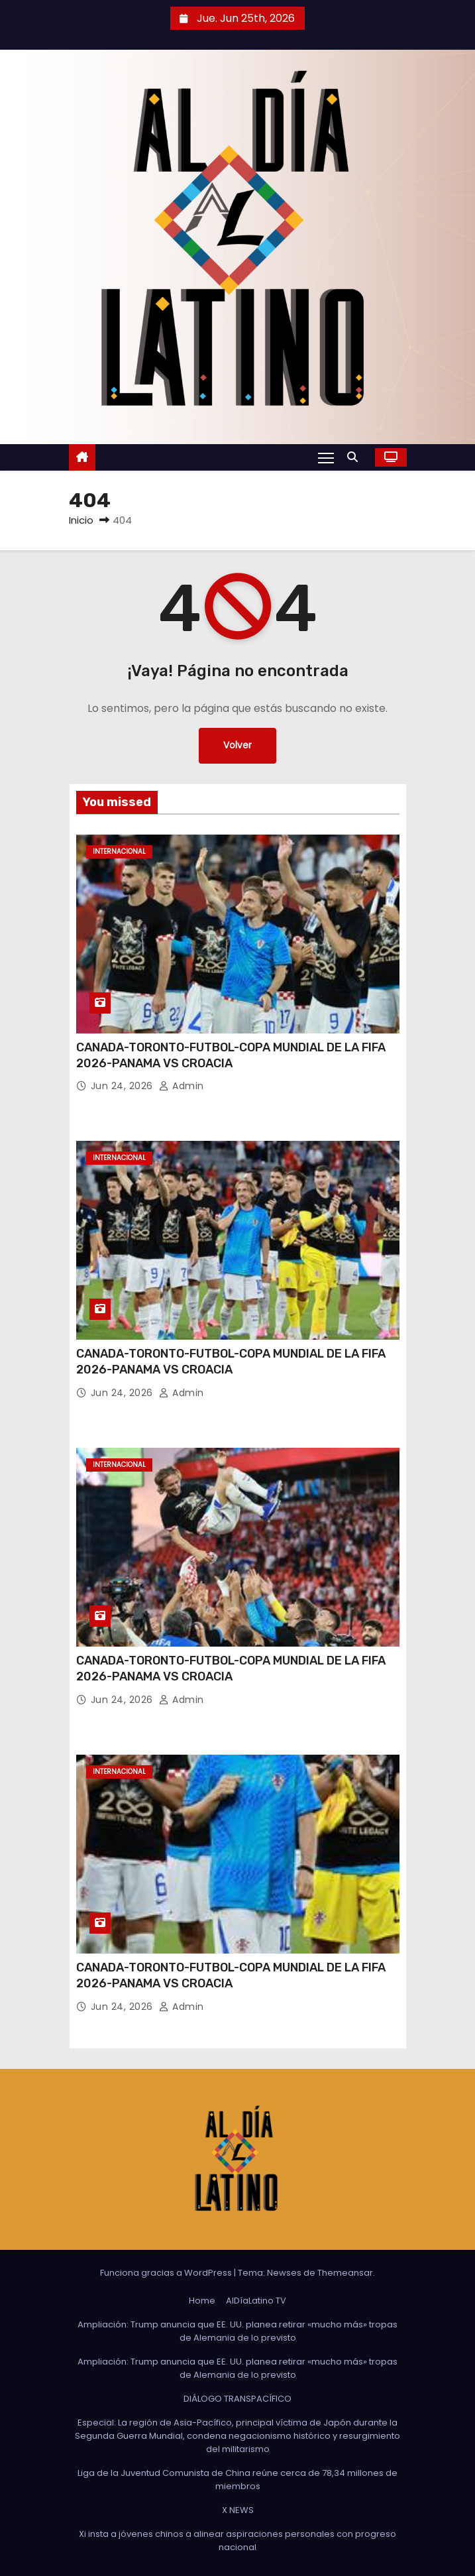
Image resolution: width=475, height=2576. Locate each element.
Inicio (81, 520)
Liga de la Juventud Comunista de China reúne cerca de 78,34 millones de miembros (237, 2479)
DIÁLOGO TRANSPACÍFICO (237, 2398)
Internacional (119, 851)
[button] (356, 457)
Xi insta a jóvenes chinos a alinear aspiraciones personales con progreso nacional (237, 2540)
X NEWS (238, 2510)
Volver (237, 745)
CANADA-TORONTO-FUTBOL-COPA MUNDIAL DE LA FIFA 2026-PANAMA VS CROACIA (231, 1055)
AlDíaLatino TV (256, 2300)
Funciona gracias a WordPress (167, 2272)
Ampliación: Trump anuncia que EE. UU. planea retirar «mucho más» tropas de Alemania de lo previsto (237, 2331)
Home (202, 2300)
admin (181, 1085)
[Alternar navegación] (326, 457)
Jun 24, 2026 (123, 1085)
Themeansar (345, 2272)
